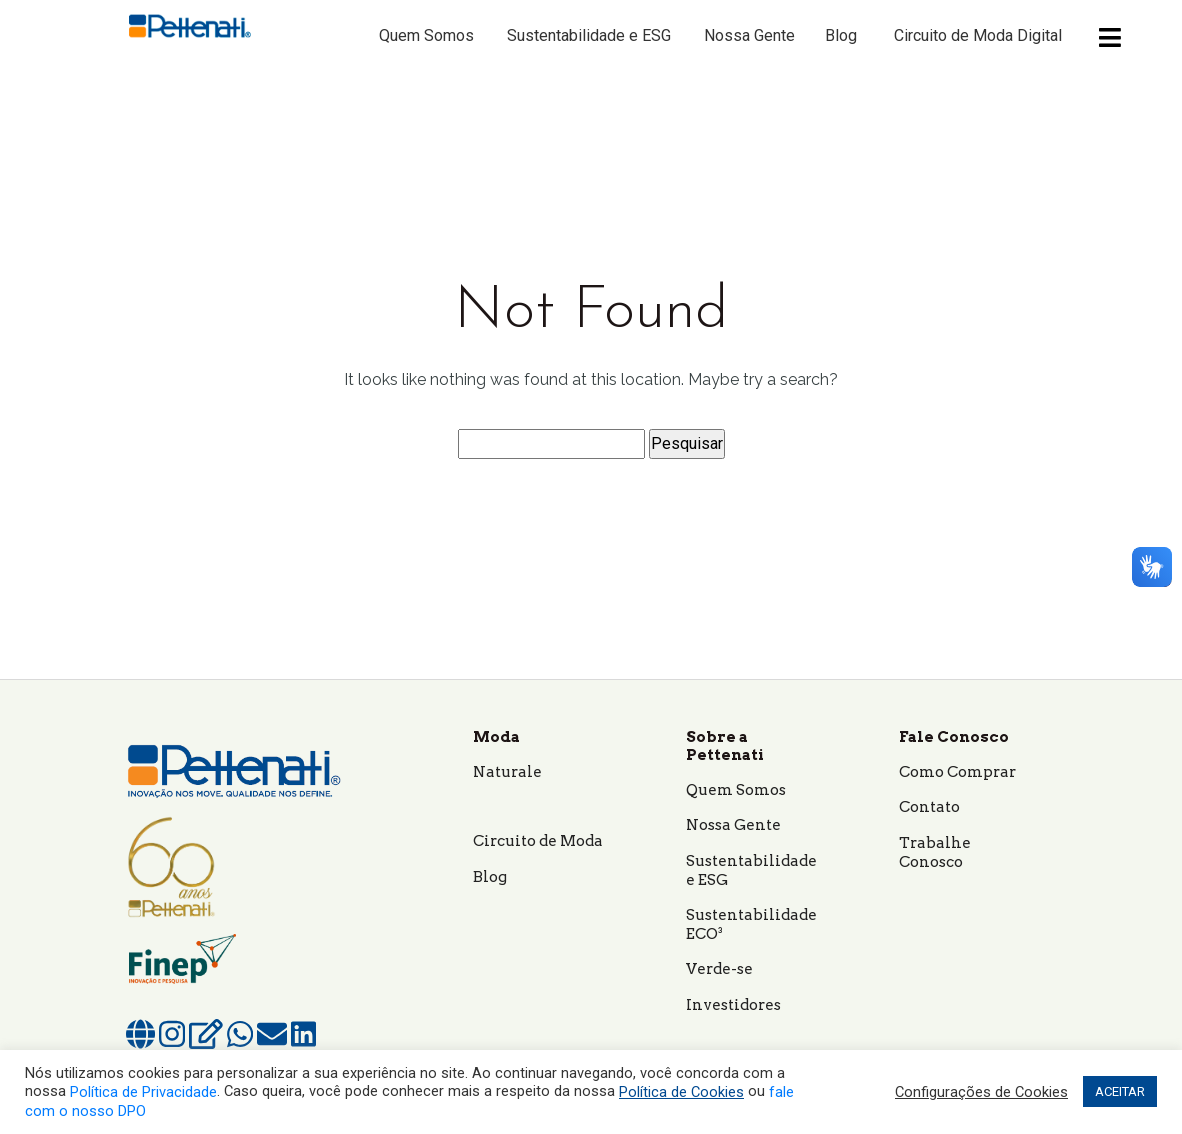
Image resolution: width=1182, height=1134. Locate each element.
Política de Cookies (681, 1092)
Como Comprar (957, 772)
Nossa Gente (749, 35)
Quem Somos (426, 35)
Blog (841, 35)
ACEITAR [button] (1120, 1091)
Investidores (733, 1005)
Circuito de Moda (538, 841)
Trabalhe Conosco (935, 852)
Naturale (507, 772)
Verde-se (719, 969)
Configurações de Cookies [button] (981, 1092)
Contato (929, 807)
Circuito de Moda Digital (978, 35)
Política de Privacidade (143, 1092)
